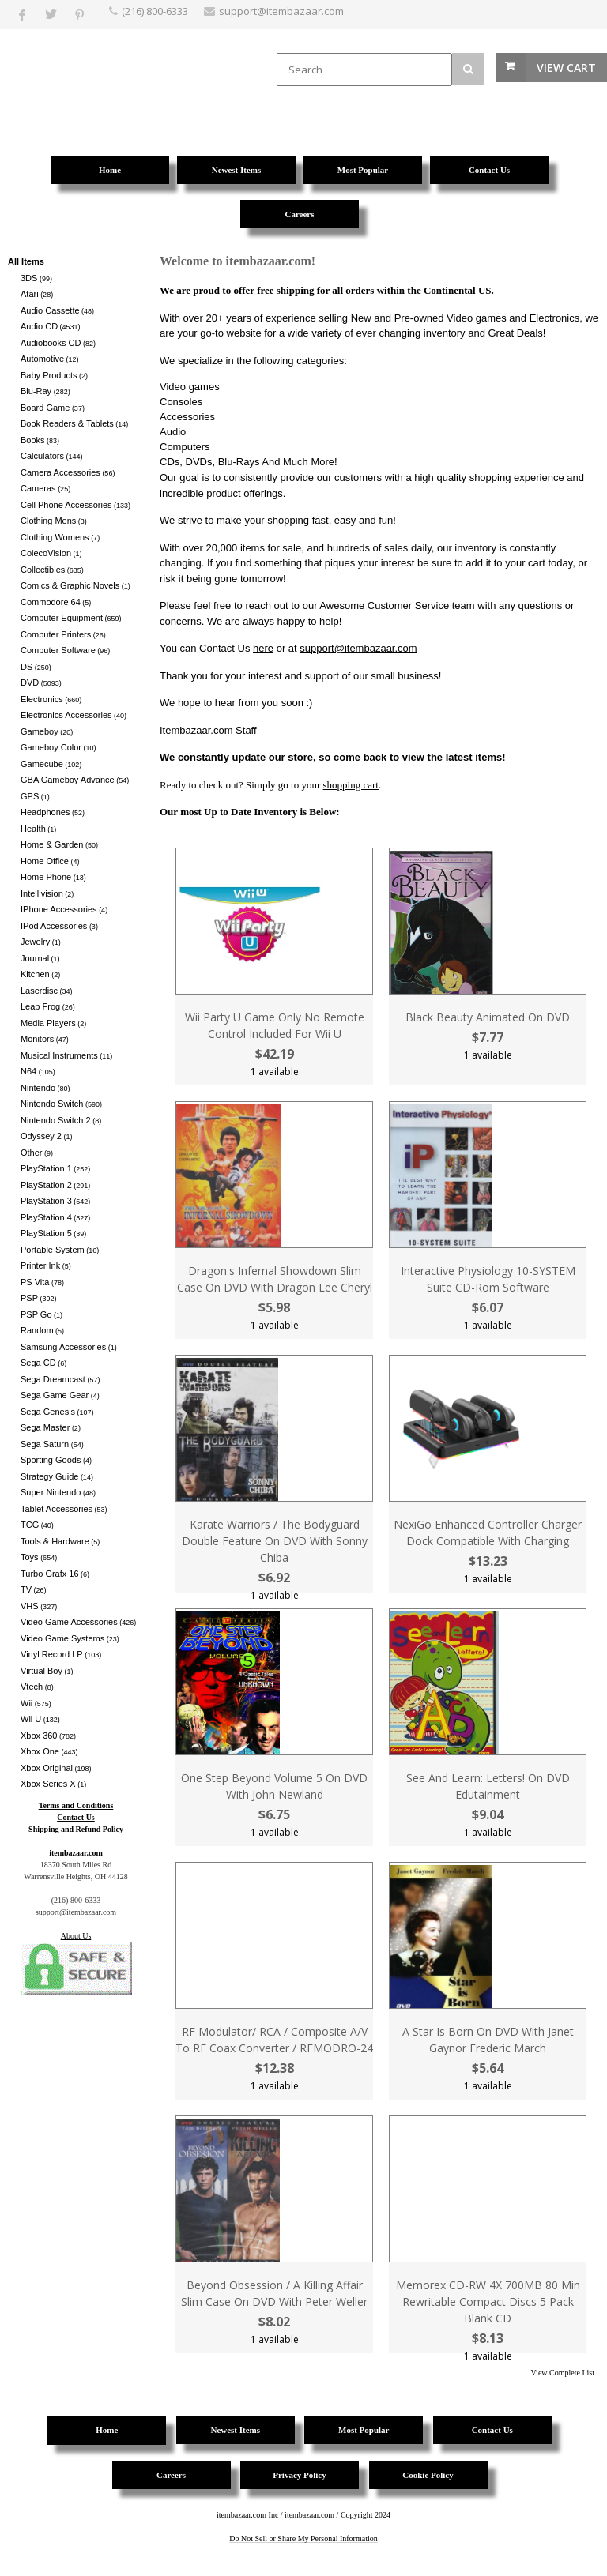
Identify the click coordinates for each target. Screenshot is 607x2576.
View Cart (566, 67)
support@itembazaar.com (358, 648)
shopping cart (351, 785)
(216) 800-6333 (155, 11)
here (263, 648)
